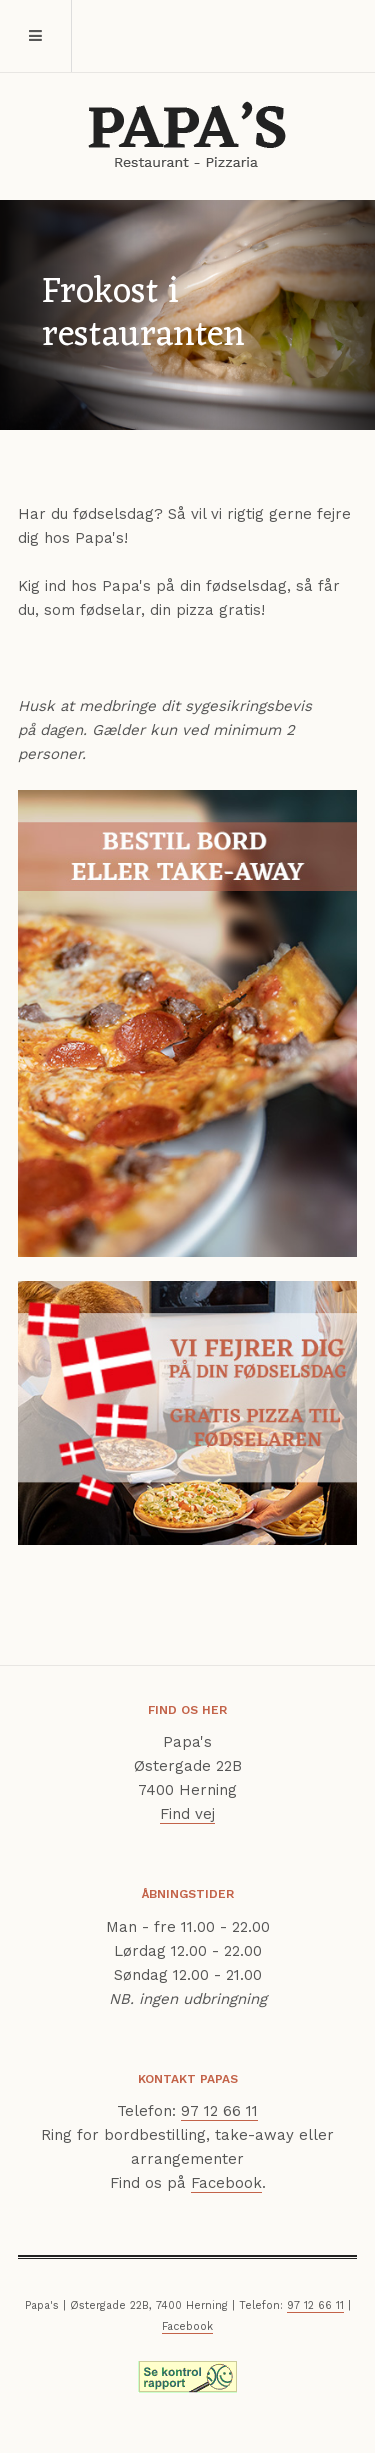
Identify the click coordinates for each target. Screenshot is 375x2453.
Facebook (226, 2183)
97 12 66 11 (219, 2111)
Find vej (187, 1814)
